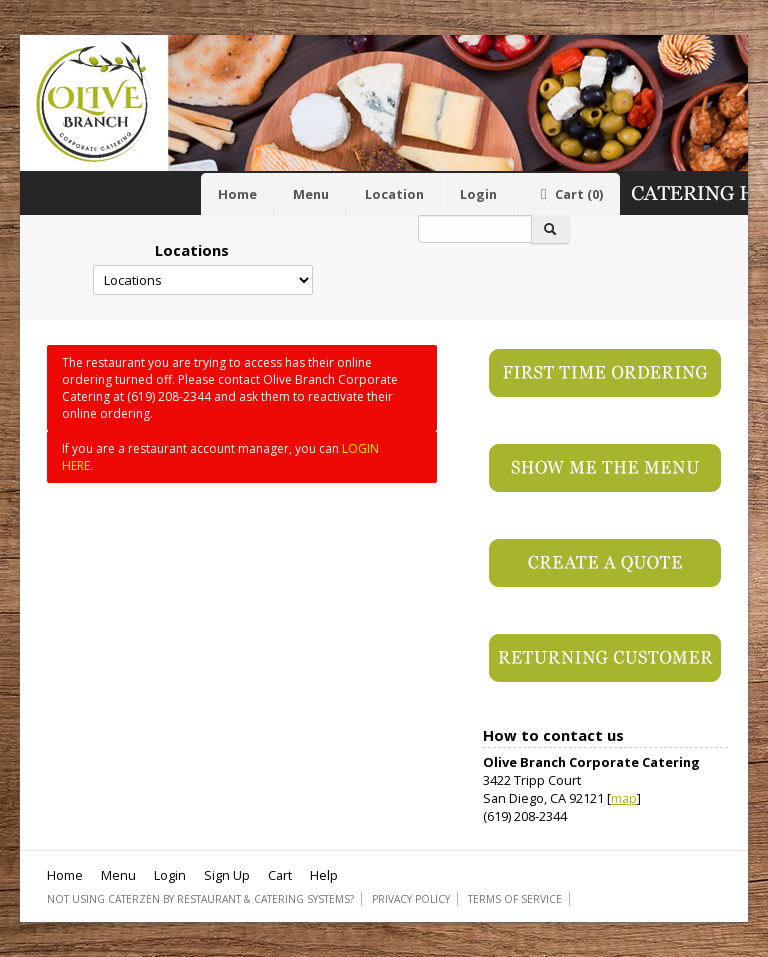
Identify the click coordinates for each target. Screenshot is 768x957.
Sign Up (227, 875)
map (624, 798)
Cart (568, 194)
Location (394, 194)
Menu (311, 194)
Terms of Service (515, 899)
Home (237, 194)
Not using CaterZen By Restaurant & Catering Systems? (200, 899)
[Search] (475, 229)
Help (324, 875)
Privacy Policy (411, 899)
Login (478, 194)
